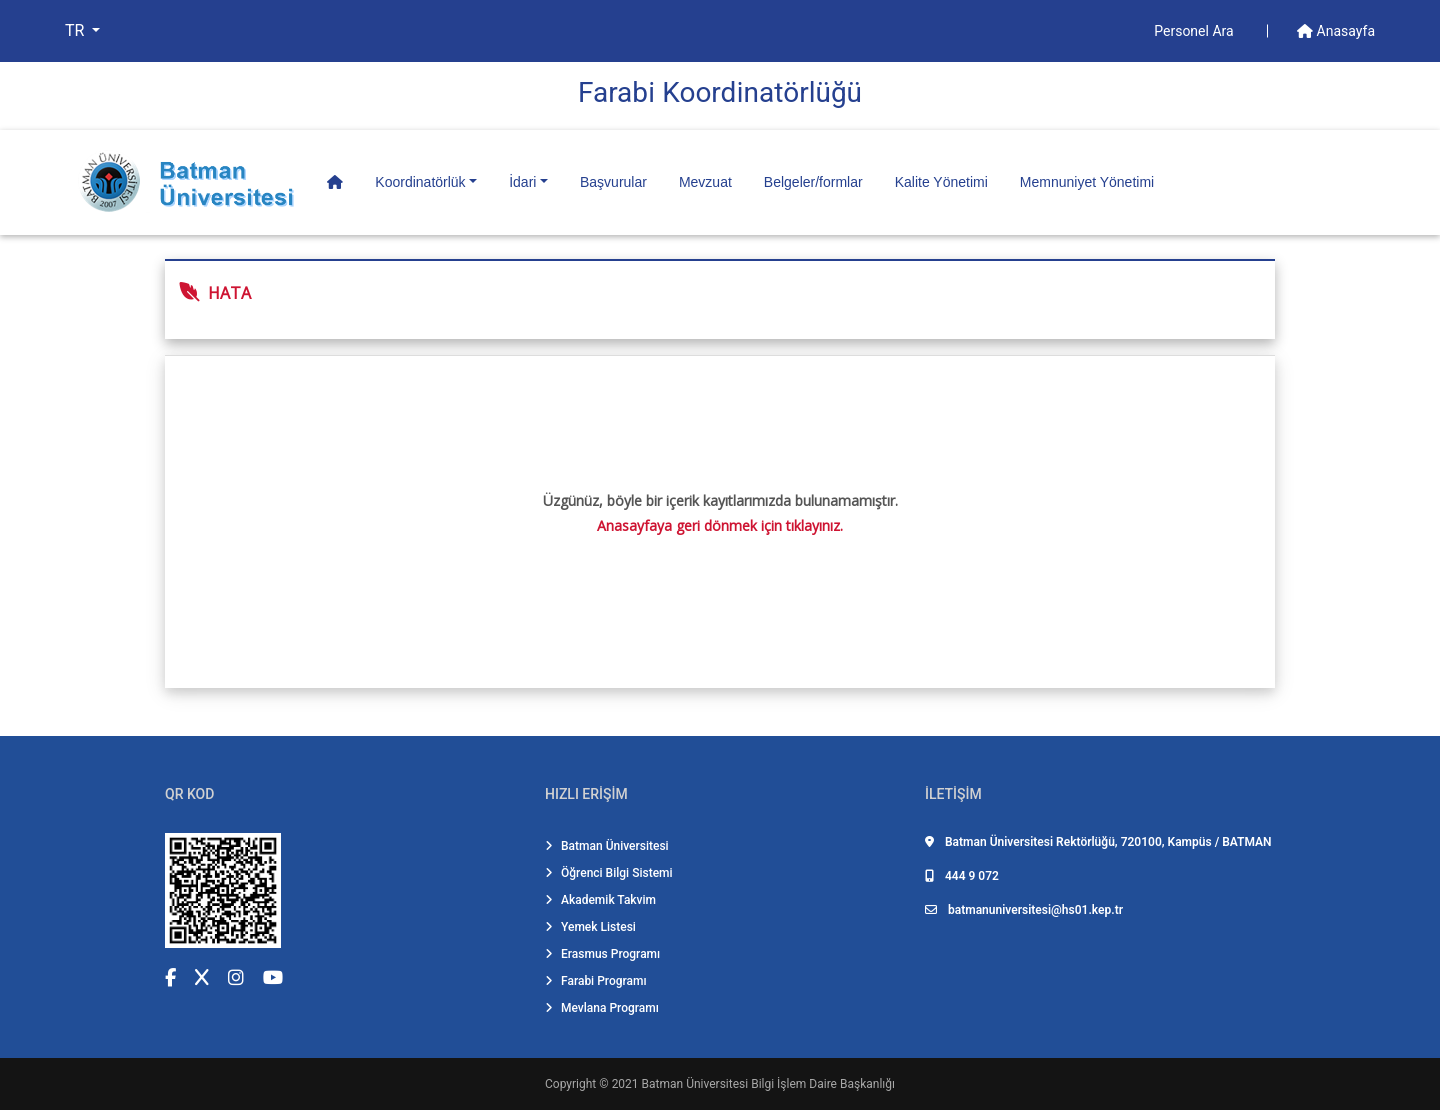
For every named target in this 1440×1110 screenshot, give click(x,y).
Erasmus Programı (602, 954)
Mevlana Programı (602, 1008)
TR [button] (76, 30)
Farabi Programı (596, 981)
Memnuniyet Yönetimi (1087, 182)
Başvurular (613, 182)
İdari (522, 182)
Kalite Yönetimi (941, 182)
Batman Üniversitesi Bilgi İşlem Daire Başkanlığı (768, 1084)
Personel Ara (1195, 31)
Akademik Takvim (600, 900)
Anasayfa (1336, 31)
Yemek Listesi (590, 927)
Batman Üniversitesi (607, 846)
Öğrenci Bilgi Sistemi (609, 873)
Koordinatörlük (420, 182)
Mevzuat (705, 182)
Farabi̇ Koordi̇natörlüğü (720, 92)
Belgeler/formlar (813, 182)
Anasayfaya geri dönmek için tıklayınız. (720, 525)
